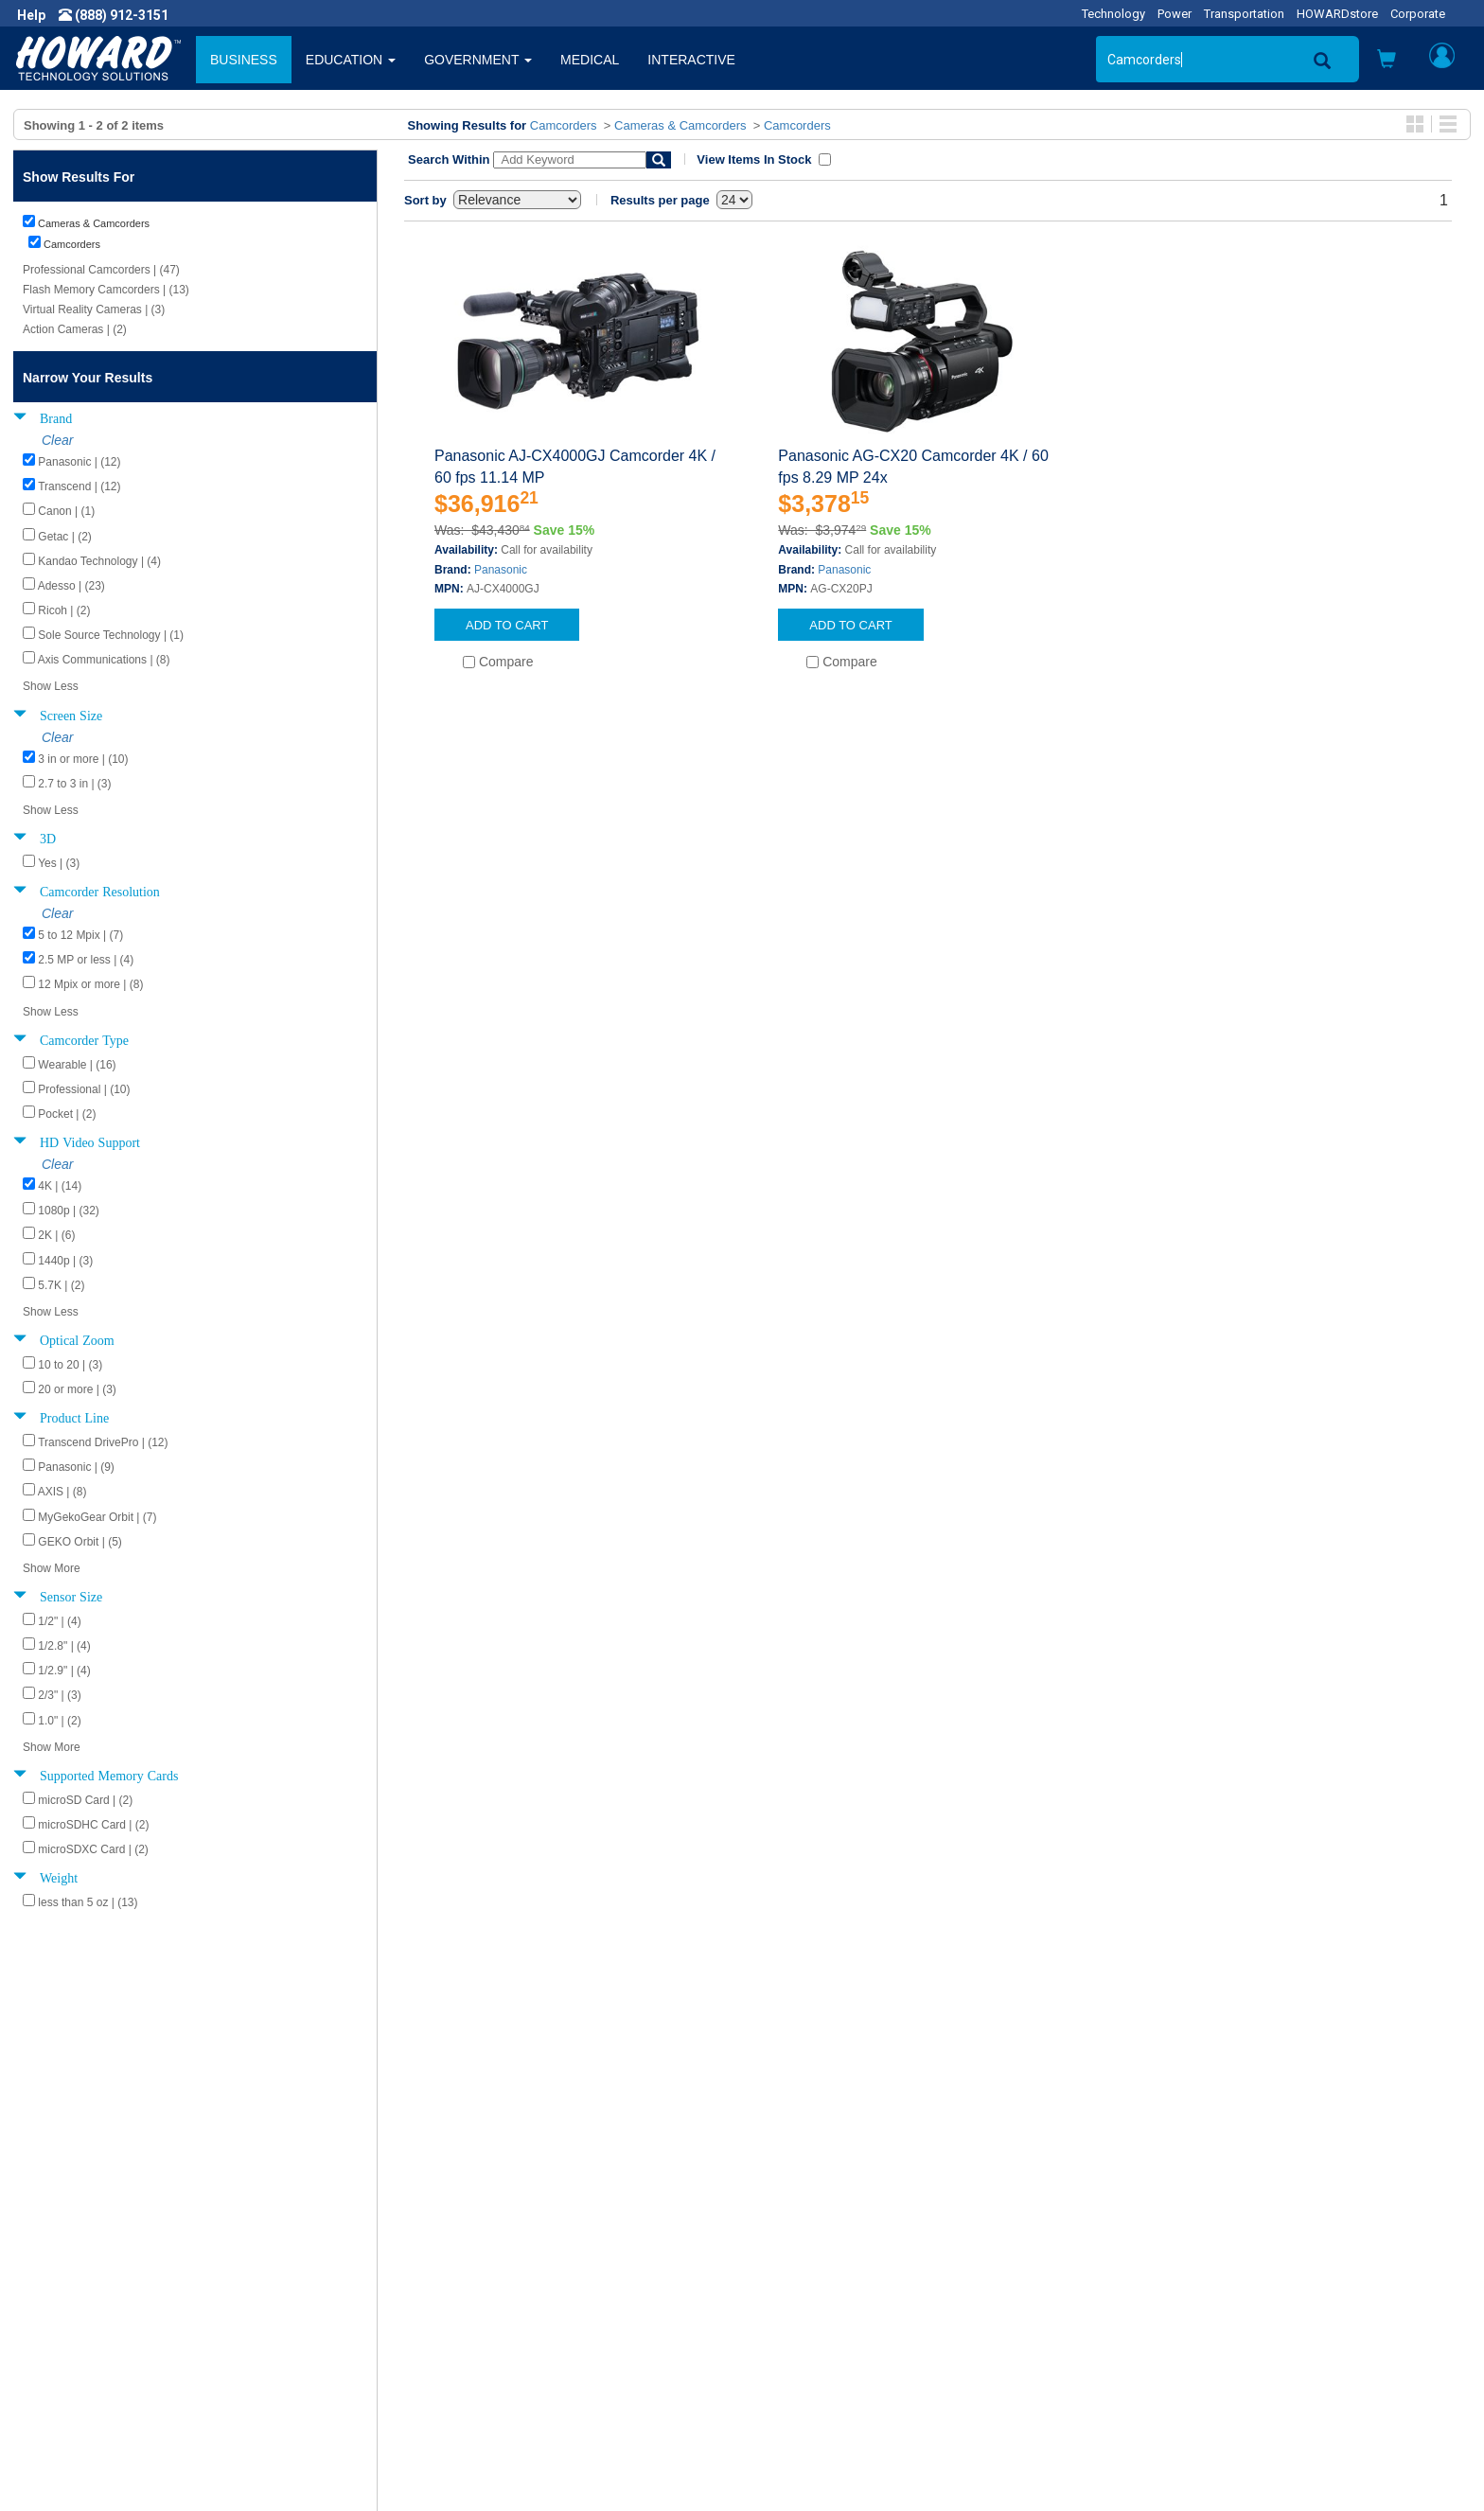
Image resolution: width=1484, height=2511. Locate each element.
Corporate (1417, 14)
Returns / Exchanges (818, 2329)
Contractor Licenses (89, 2367)
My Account (791, 2291)
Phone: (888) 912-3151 (1188, 2329)
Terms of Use (69, 2348)
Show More (51, 1568)
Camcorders (563, 125)
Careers (53, 2310)
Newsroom (62, 2291)
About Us (56, 2272)
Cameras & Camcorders (680, 125)
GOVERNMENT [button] (478, 59)
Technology (1113, 14)
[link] (1153, 2465)
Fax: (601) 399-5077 (1179, 2348)
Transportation (1244, 14)
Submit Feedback (445, 2291)
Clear (57, 440)
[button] (1386, 61)
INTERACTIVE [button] (691, 59)
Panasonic (500, 569)
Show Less (51, 686)
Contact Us (789, 2272)
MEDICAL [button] (589, 59)
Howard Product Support (466, 2272)
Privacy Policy (70, 2329)
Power (1174, 14)
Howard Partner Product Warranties (499, 2329)
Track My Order (801, 2310)
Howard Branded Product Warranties (502, 2310)
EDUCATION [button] (351, 59)
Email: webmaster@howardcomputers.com (1250, 2367)
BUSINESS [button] (243, 59)
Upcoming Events (445, 2348)
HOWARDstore (1337, 14)
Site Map (782, 2348)
